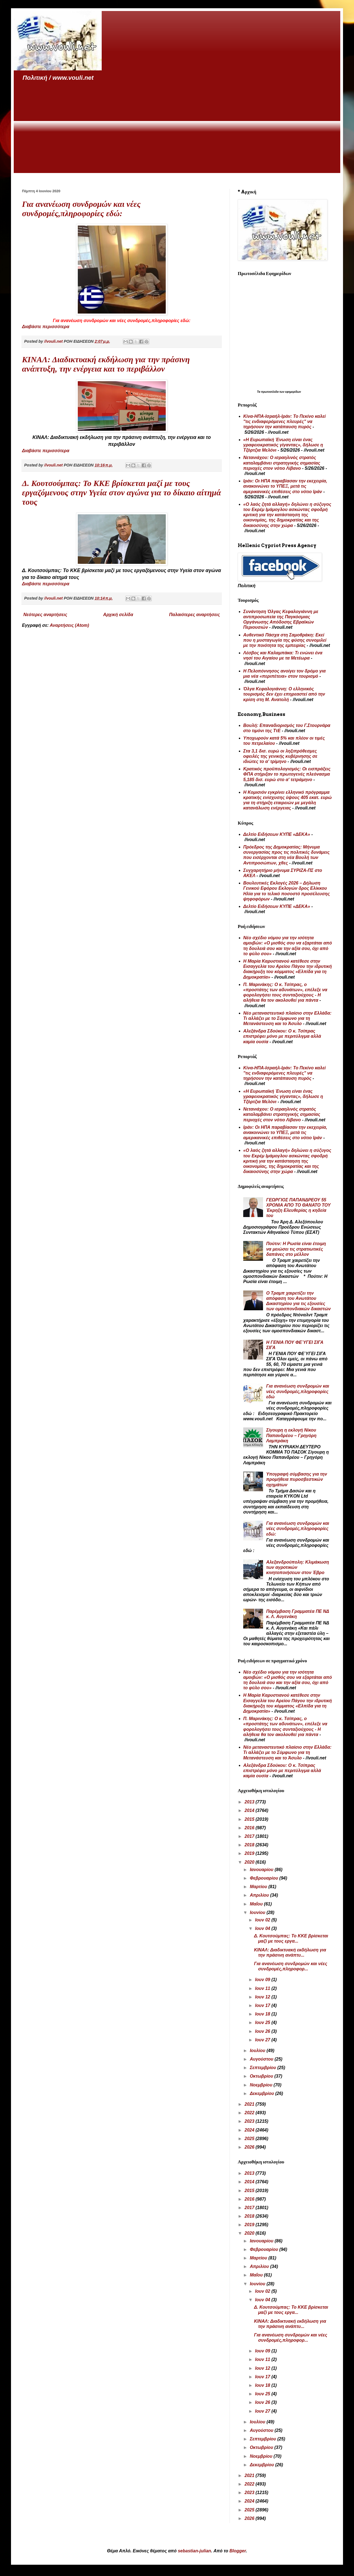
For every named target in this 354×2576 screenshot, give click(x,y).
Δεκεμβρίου (262, 2093)
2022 (250, 2112)
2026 (250, 2147)
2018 (250, 1844)
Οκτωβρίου (262, 2076)
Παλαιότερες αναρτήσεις (194, 614)
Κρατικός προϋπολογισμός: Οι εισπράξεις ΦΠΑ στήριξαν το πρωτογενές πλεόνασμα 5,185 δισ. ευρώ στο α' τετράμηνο (287, 774)
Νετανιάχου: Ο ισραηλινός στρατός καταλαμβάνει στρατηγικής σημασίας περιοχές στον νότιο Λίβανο (281, 462)
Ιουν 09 (263, 1979)
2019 (250, 1853)
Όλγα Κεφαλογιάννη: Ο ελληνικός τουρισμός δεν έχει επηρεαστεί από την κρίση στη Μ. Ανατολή (284, 694)
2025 (250, 2138)
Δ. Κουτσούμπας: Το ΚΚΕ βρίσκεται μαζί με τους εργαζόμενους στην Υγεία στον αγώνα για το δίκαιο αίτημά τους (121, 492)
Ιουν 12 (263, 1997)
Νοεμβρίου (261, 2085)
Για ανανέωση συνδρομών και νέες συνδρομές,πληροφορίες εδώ (297, 1391)
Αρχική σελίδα (118, 614)
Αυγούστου (262, 2059)
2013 (250, 1802)
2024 (250, 2130)
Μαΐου (257, 1904)
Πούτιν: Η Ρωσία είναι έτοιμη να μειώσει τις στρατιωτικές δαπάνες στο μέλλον (296, 1248)
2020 (250, 1862)
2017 (250, 1836)
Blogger (237, 2550)
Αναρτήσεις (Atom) (69, 625)
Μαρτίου (259, 1886)
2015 (250, 1819)
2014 (250, 1810)
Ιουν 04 (263, 1928)
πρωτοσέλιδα (270, 391)
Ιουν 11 (263, 1988)
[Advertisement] (177, 127)
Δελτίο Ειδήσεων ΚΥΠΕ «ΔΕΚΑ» (276, 834)
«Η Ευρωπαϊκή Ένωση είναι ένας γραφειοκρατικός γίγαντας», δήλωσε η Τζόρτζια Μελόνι (283, 444)
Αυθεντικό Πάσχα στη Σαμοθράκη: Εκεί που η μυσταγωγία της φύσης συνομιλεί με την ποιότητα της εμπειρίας (284, 640)
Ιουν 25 (263, 2022)
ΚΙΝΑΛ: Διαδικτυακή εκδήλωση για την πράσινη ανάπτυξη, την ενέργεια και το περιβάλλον (106, 364)
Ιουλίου (258, 2050)
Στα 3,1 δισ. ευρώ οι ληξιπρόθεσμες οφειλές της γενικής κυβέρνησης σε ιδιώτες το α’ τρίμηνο (280, 756)
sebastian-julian (194, 2550)
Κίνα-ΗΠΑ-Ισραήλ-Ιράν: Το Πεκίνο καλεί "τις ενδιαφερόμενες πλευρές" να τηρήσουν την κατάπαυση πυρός (284, 421)
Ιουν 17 (263, 2005)
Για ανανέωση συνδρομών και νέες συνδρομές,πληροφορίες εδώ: (81, 208)
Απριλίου (260, 1895)
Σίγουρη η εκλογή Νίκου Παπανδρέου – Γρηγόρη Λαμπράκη (291, 1435)
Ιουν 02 (263, 1920)
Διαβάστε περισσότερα (45, 326)
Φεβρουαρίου (264, 1878)
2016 (250, 1827)
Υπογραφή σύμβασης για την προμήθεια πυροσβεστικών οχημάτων (296, 1479)
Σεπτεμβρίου (263, 2067)
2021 (250, 2104)
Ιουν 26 (263, 2031)
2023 (250, 2121)
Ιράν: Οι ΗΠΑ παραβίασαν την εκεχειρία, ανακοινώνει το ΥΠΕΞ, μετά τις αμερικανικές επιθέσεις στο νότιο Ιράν (285, 486)
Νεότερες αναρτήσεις (45, 614)
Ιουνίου (258, 1912)
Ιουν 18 (263, 2014)
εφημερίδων (293, 391)
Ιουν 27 (263, 2039)
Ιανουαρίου (262, 1869)
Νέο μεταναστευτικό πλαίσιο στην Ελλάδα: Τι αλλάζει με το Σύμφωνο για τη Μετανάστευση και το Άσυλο (287, 1018)
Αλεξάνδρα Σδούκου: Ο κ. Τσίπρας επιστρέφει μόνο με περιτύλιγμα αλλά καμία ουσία (282, 1036)
